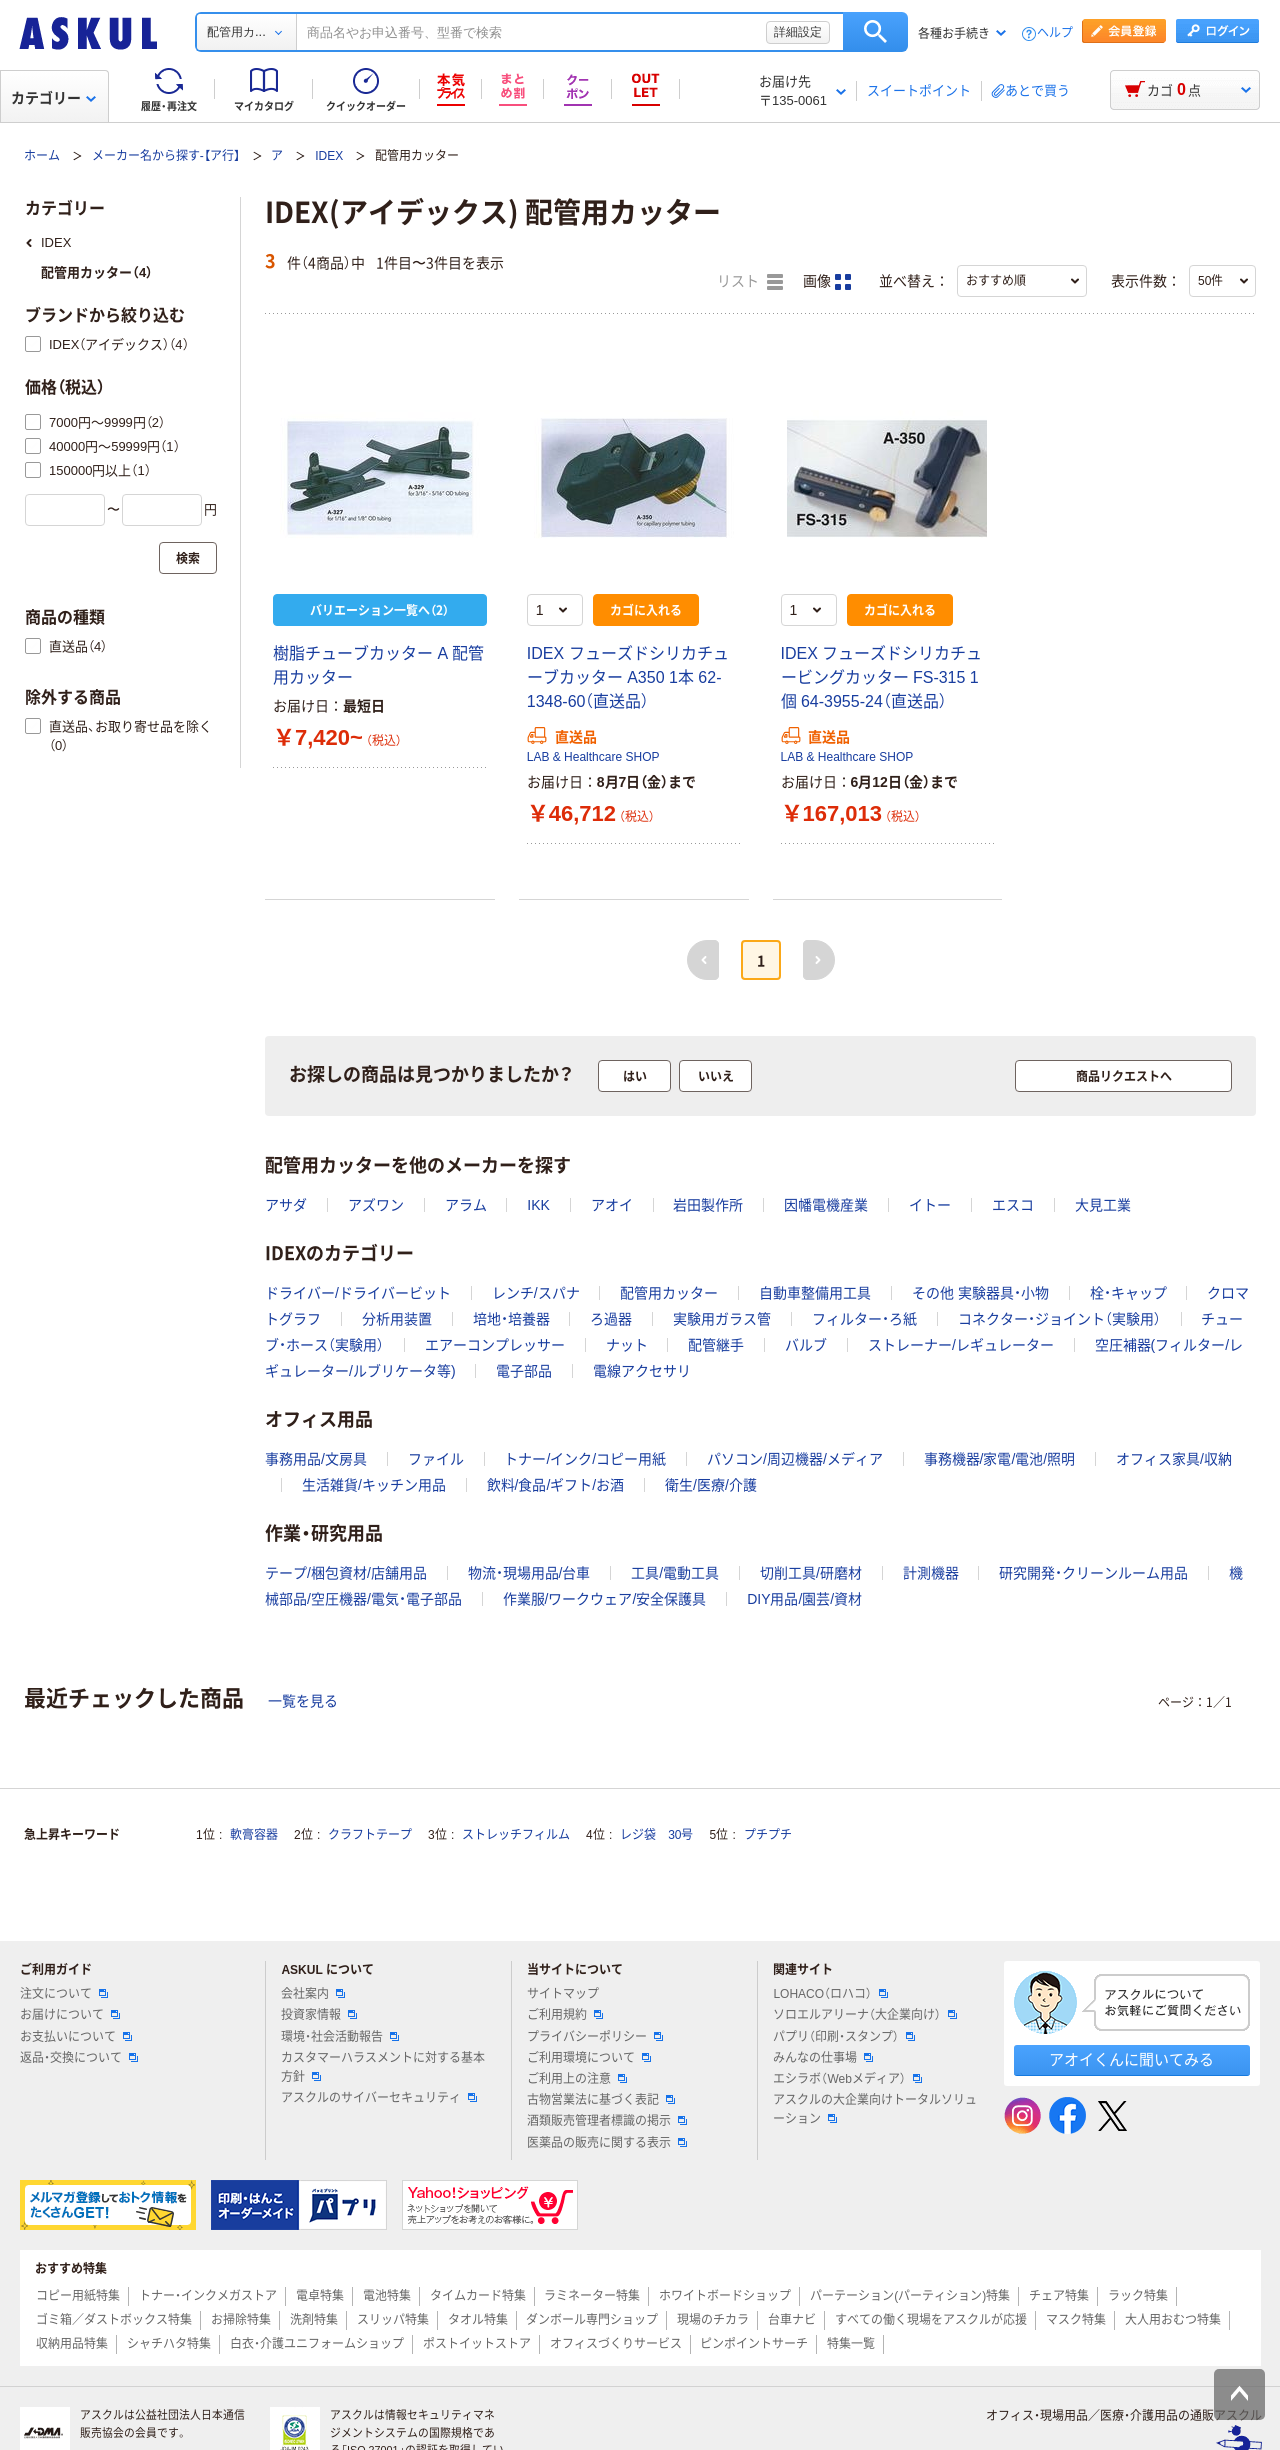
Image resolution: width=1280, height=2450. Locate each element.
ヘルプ (1055, 33)
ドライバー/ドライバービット (358, 1293)
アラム (466, 1205)
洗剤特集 (314, 2320)
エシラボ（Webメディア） (847, 2079)
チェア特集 (1059, 2296)
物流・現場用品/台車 (529, 1573)
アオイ (612, 1205)
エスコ (1013, 1205)
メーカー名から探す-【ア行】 (166, 156)
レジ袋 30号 (656, 1835)
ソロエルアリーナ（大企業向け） (865, 2015)
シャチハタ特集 (169, 2344)
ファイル (436, 1459)
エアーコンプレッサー (495, 1345)
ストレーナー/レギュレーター (961, 1345)
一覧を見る (303, 1701)
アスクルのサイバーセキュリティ (379, 2098)
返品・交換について (79, 2058)
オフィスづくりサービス (616, 2344)
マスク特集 (1076, 2320)
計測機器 (931, 1573)
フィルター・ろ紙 (864, 1319)
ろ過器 (611, 1319)
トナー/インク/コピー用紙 (585, 1459)
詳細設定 (798, 32)
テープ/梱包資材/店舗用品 (346, 1573)
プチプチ (768, 1835)
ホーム (42, 156)
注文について (64, 1994)
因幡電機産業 (826, 1205)
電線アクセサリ (642, 1371)
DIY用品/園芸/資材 (804, 1599)
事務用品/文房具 (316, 1459)
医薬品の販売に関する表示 (607, 2143)
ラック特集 (1138, 2296)
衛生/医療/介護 (711, 1485)
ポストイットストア (477, 2344)
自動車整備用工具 (815, 1293)
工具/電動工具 (675, 1573)
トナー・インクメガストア (208, 2296)
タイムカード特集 (478, 2296)
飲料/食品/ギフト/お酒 (556, 1485)
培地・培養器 (511, 1319)
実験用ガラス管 (722, 1319)
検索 (875, 32)
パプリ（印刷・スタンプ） (844, 2037)
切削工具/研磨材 (811, 1573)
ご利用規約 (565, 2015)
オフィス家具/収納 (1174, 1459)
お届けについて (70, 2015)
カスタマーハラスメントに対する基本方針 (383, 2067)
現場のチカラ (713, 2320)
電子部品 (524, 1371)
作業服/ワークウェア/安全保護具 (605, 1599)
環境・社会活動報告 (340, 2037)
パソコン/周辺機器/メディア (795, 1459)
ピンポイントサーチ (754, 2344)
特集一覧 (851, 2344)
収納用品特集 (72, 2344)
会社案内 (313, 1994)
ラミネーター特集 (592, 2296)
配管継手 (716, 1345)
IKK (538, 1205)
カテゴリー (53, 98)
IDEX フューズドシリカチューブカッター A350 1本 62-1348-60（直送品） (628, 677)
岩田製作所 (708, 1205)
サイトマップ (563, 1994)
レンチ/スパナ (536, 1293)
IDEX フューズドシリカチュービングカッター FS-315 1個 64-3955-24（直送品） (882, 677)
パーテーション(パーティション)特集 (910, 2296)
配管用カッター (669, 1293)
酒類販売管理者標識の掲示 (607, 2121)
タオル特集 (478, 2320)
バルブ (806, 1345)
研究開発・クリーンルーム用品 (1093, 1573)
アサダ (286, 1205)
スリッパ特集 (393, 2320)
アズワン (376, 1205)
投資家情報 (319, 2015)
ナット (627, 1345)
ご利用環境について (589, 2058)
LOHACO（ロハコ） (830, 1994)
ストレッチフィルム (516, 1835)
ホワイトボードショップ (725, 2296)
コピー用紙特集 (78, 2296)
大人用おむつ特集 (1173, 2320)
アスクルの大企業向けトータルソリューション (875, 2109)
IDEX (329, 156)
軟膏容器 (254, 1835)
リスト (750, 282)
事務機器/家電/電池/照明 (1000, 1459)
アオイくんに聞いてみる (1131, 2059)
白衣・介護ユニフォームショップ (317, 2344)
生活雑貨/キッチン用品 (374, 1485)
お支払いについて (76, 2037)
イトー (930, 1205)
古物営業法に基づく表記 (601, 2100)
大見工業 (1103, 1205)
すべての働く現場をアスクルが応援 (931, 2320)
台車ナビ (792, 2320)
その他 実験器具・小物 (980, 1293)
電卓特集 (320, 2296)
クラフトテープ (370, 1835)
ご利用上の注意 (577, 2079)
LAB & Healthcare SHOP (593, 757)
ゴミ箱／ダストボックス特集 (114, 2320)
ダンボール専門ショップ (592, 2320)
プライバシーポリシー (595, 2037)
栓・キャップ (1128, 1293)
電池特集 (387, 2296)
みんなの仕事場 (823, 2058)
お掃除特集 (241, 2320)
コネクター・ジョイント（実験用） (1059, 1319)
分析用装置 (397, 1319)
